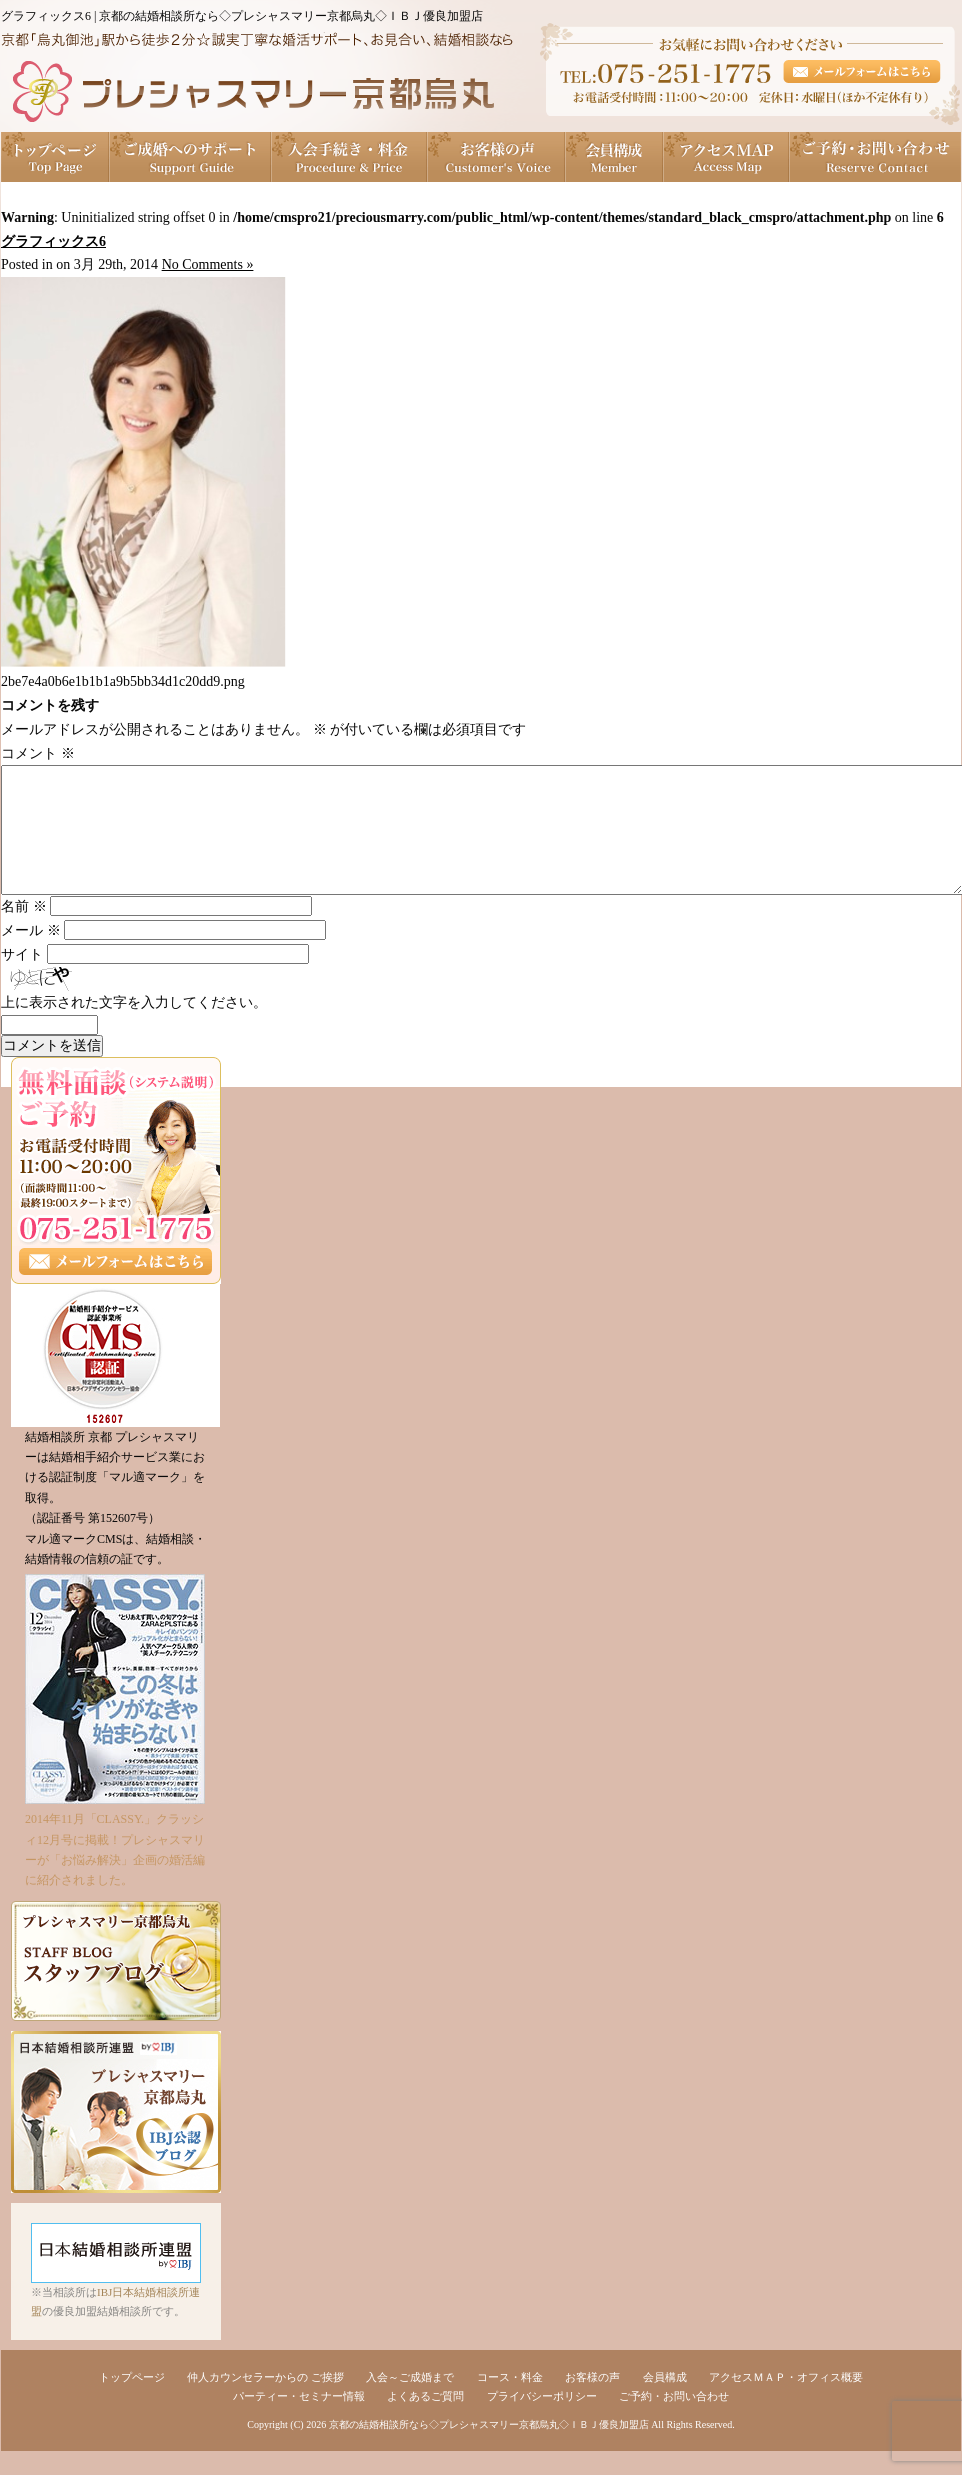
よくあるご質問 (425, 2420)
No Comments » (208, 264)
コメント (38, 753)
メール (31, 954)
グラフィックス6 (53, 241)
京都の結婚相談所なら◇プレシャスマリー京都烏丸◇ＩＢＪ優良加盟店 (489, 2448)
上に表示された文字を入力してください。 (134, 1026)
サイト (22, 978)
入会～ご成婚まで (410, 2401)
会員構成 (615, 157)
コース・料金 (510, 2401)
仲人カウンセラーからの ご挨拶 (265, 2401)
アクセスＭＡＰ (727, 157)
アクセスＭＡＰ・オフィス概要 (786, 2401)
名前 (24, 930)
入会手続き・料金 (350, 157)
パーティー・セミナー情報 (299, 2420)
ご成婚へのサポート (191, 157)
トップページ (55, 157)
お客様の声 (497, 157)
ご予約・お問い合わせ (875, 157)
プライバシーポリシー (542, 2420)
